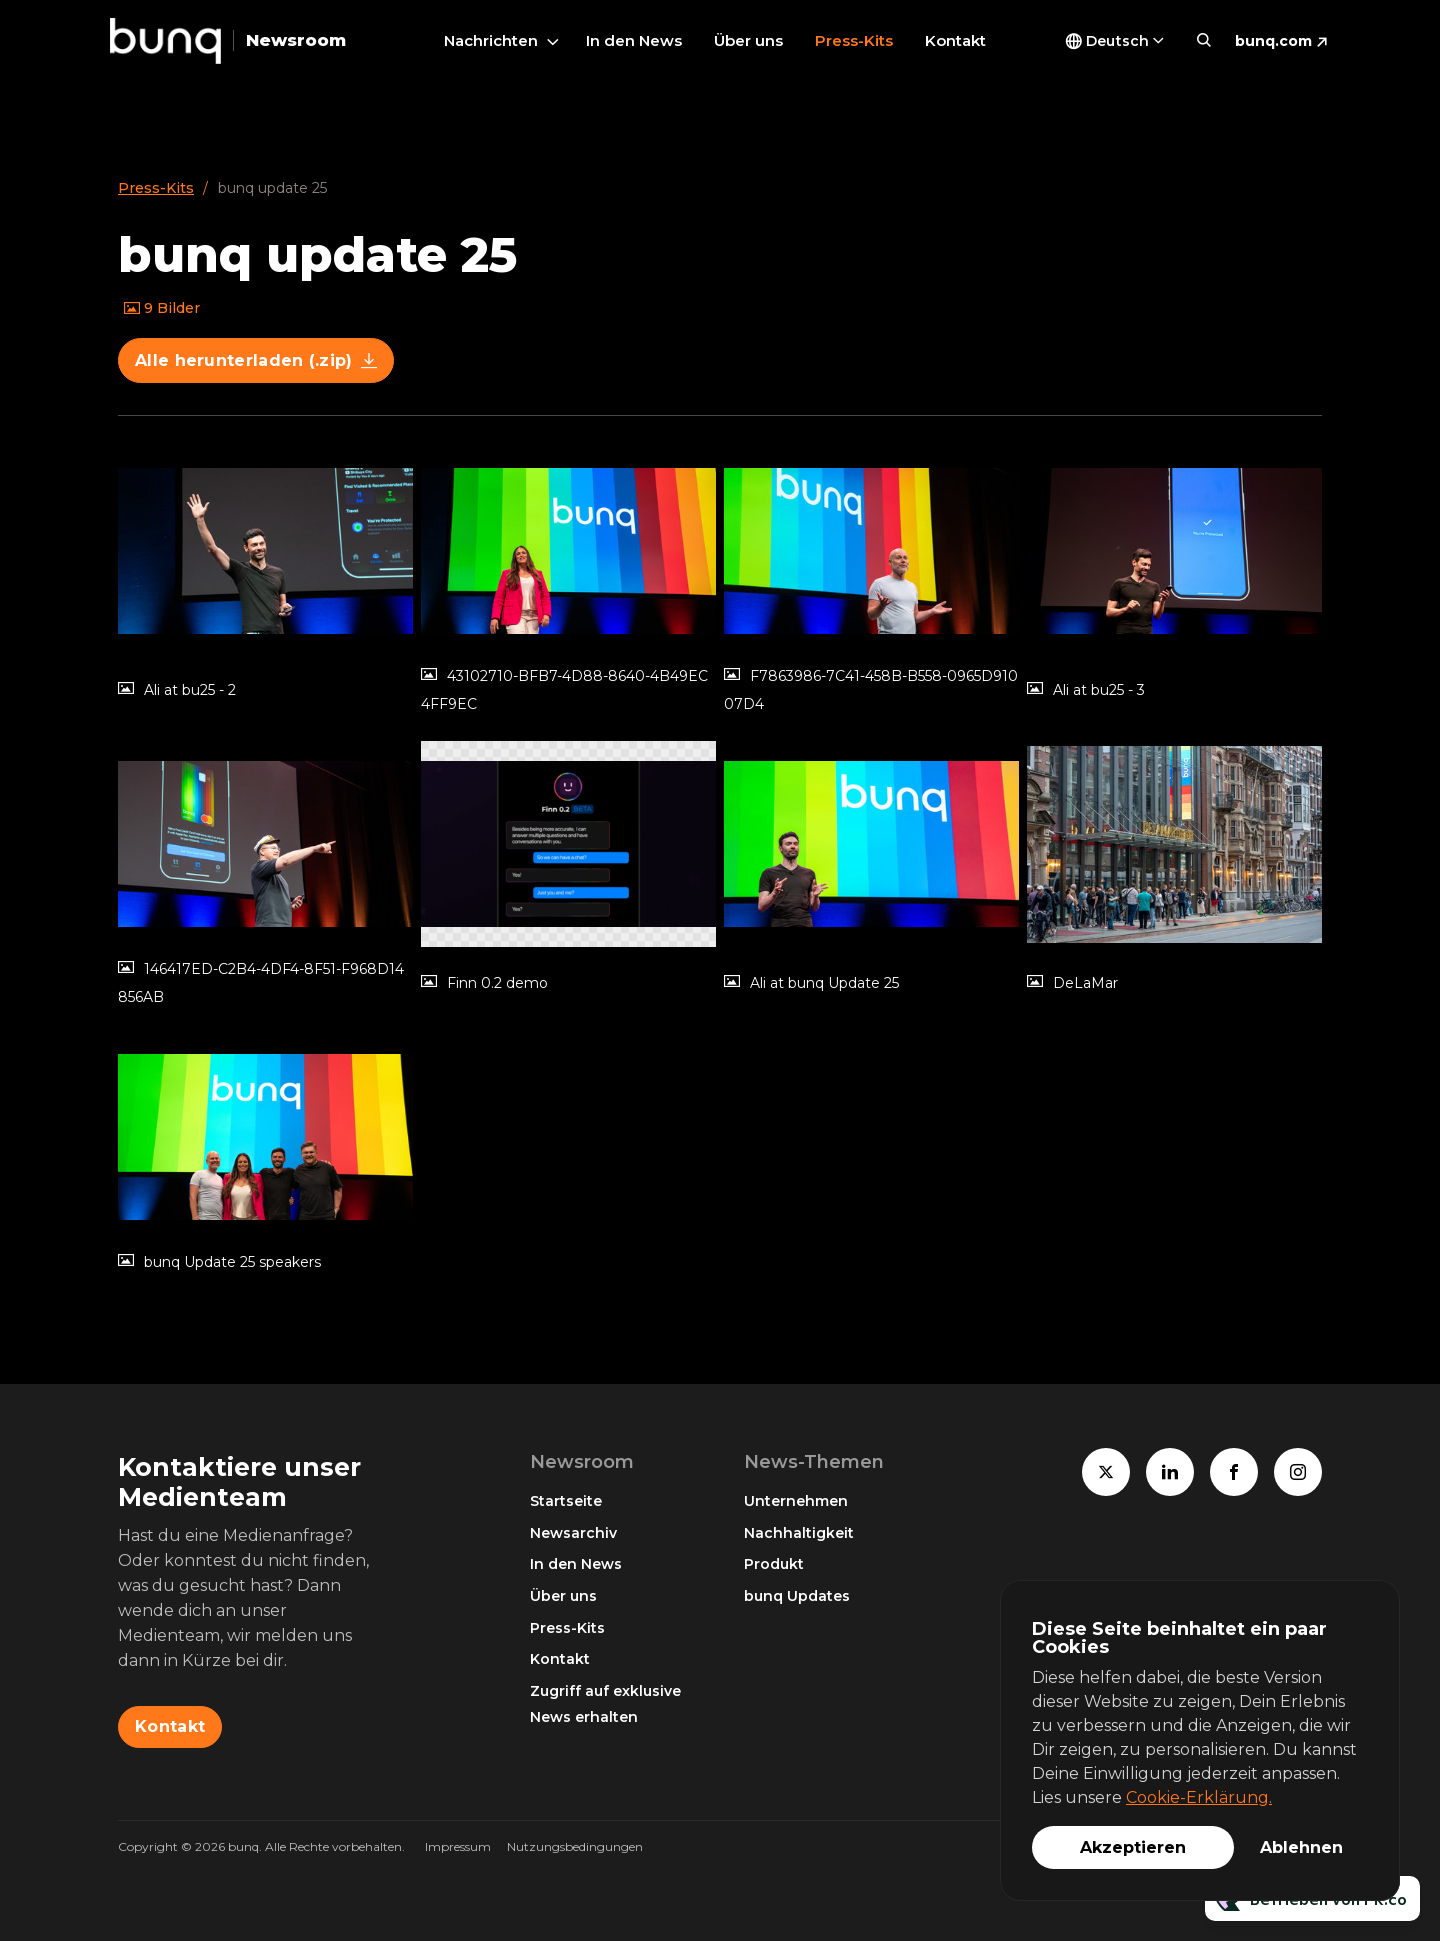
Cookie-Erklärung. (1199, 1797)
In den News (634, 40)
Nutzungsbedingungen (575, 1846)
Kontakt (955, 40)
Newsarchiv (573, 1533)
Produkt (774, 1564)
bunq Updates (797, 1596)
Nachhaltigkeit (799, 1533)
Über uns (748, 40)
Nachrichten (491, 40)
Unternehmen (796, 1501)
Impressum (458, 1846)
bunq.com (1273, 41)
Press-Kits (854, 40)
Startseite (566, 1501)
